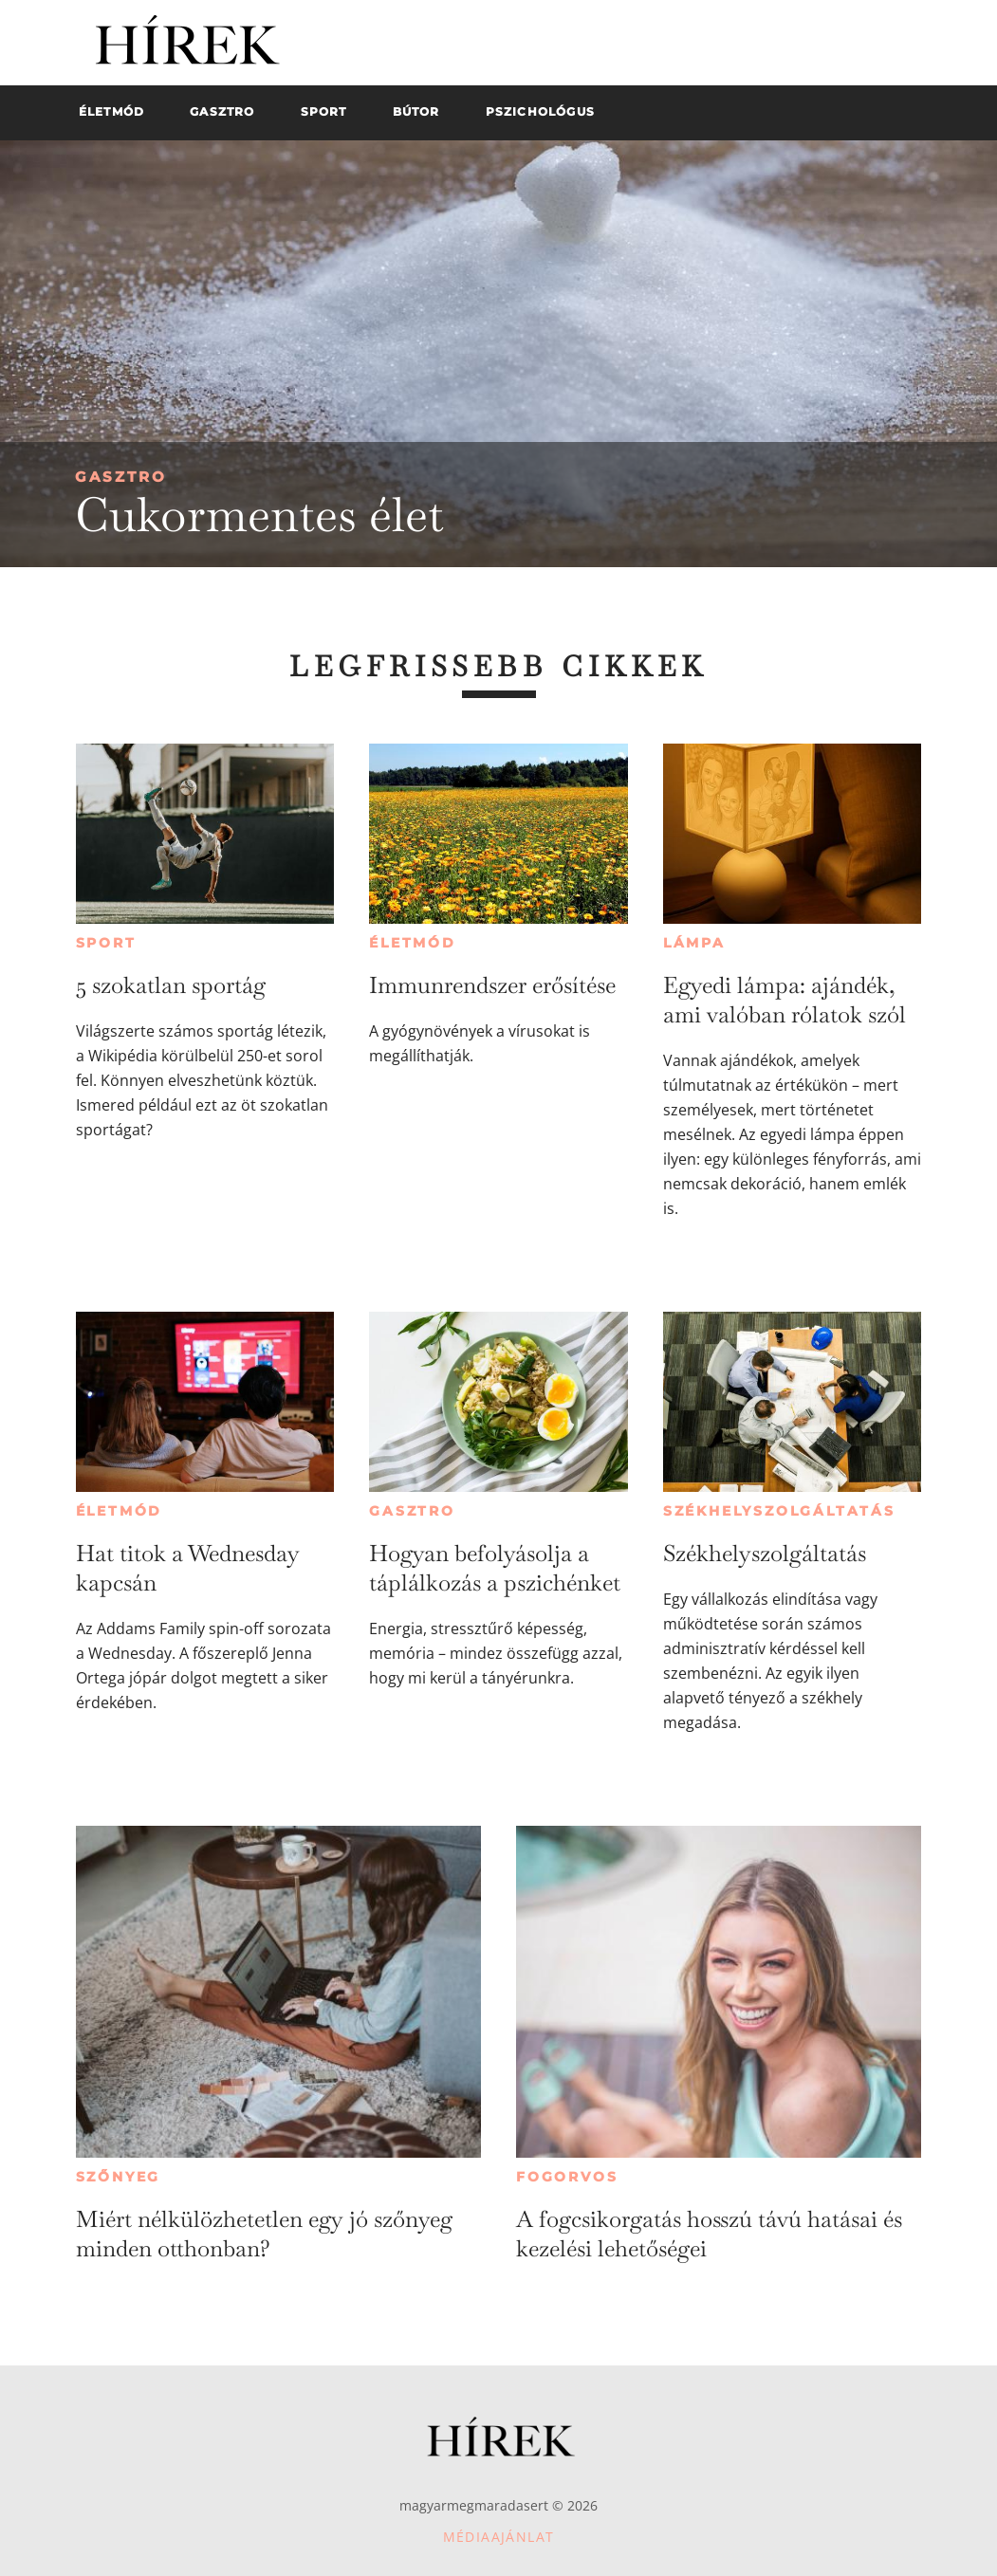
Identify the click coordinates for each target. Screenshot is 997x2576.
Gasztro (121, 477)
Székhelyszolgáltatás (779, 1510)
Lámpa (694, 942)
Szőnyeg (118, 2176)
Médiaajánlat (499, 2537)
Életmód (412, 942)
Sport (106, 942)
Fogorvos (567, 2176)
